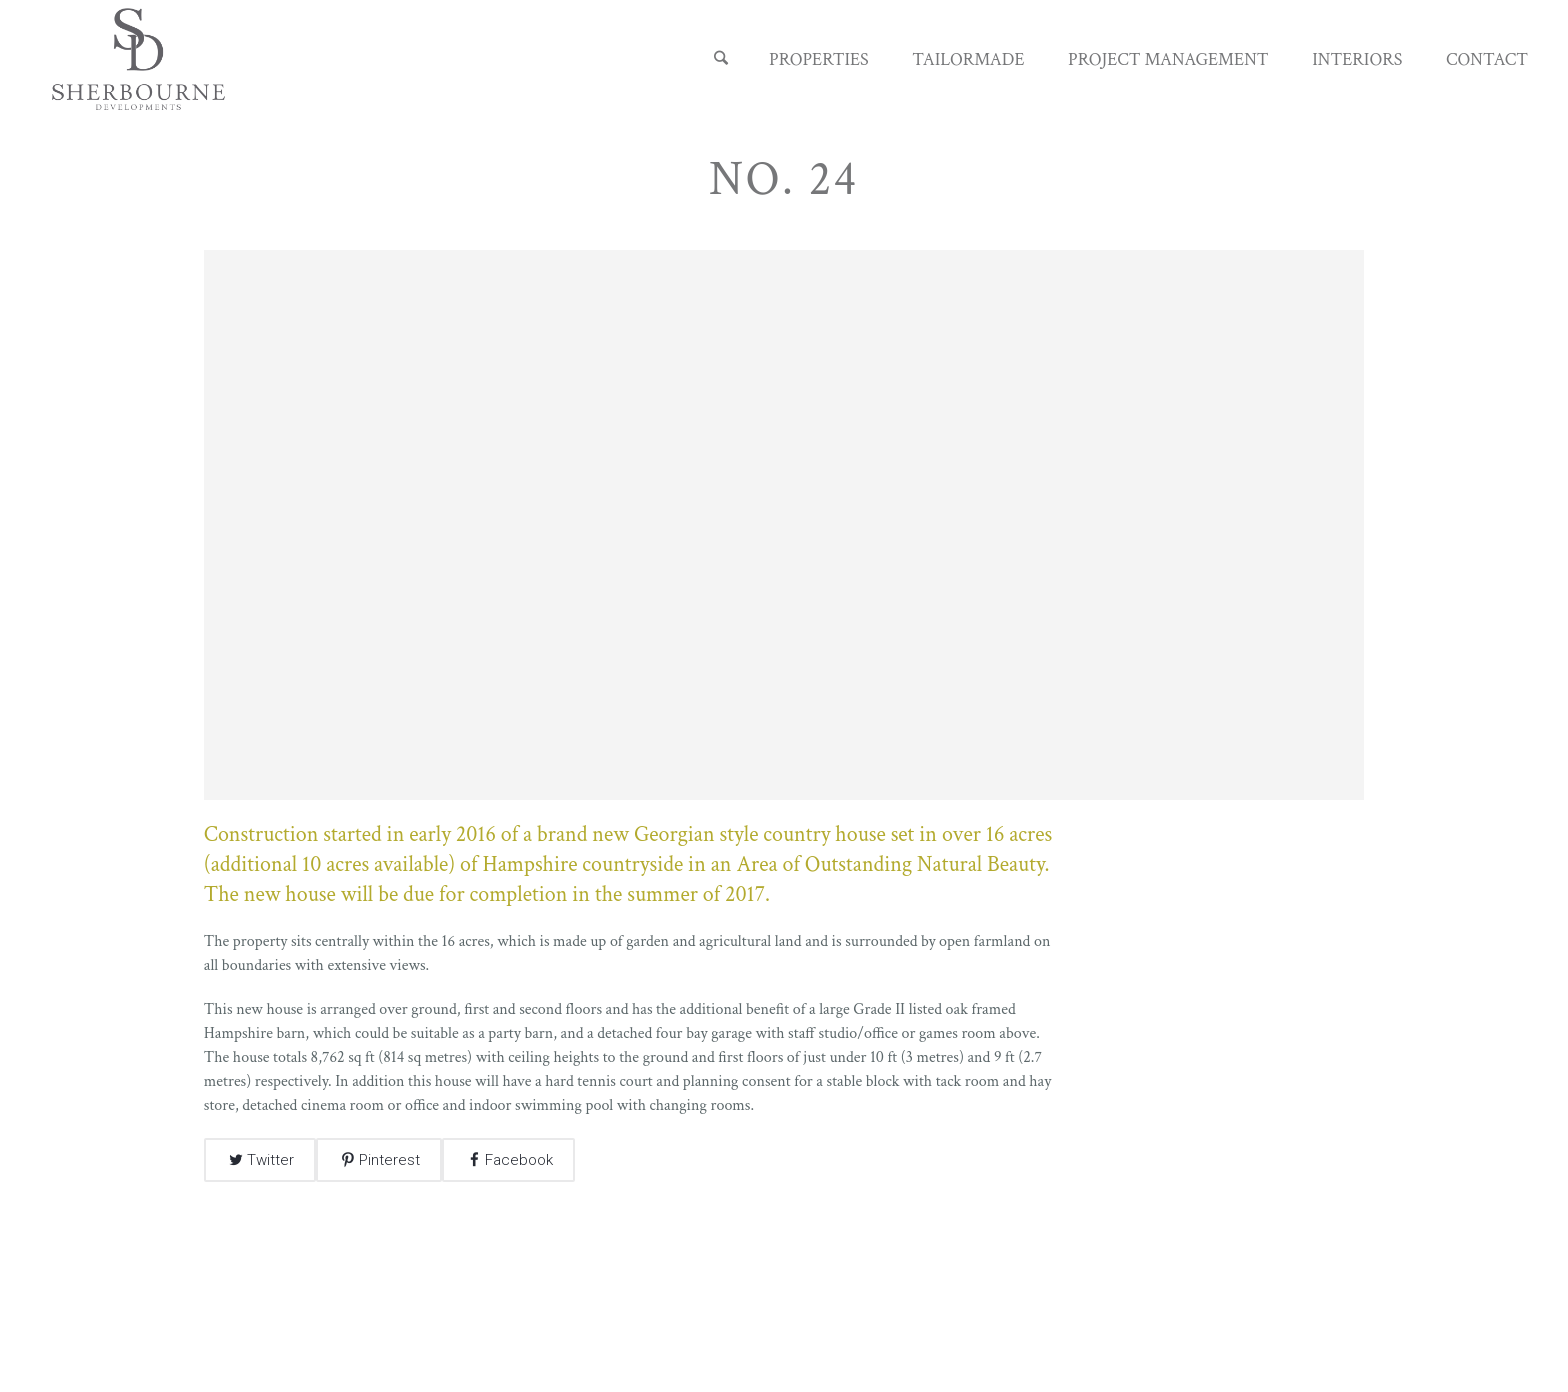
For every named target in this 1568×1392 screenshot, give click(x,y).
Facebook (519, 1160)
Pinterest (389, 1160)
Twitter (270, 1160)
